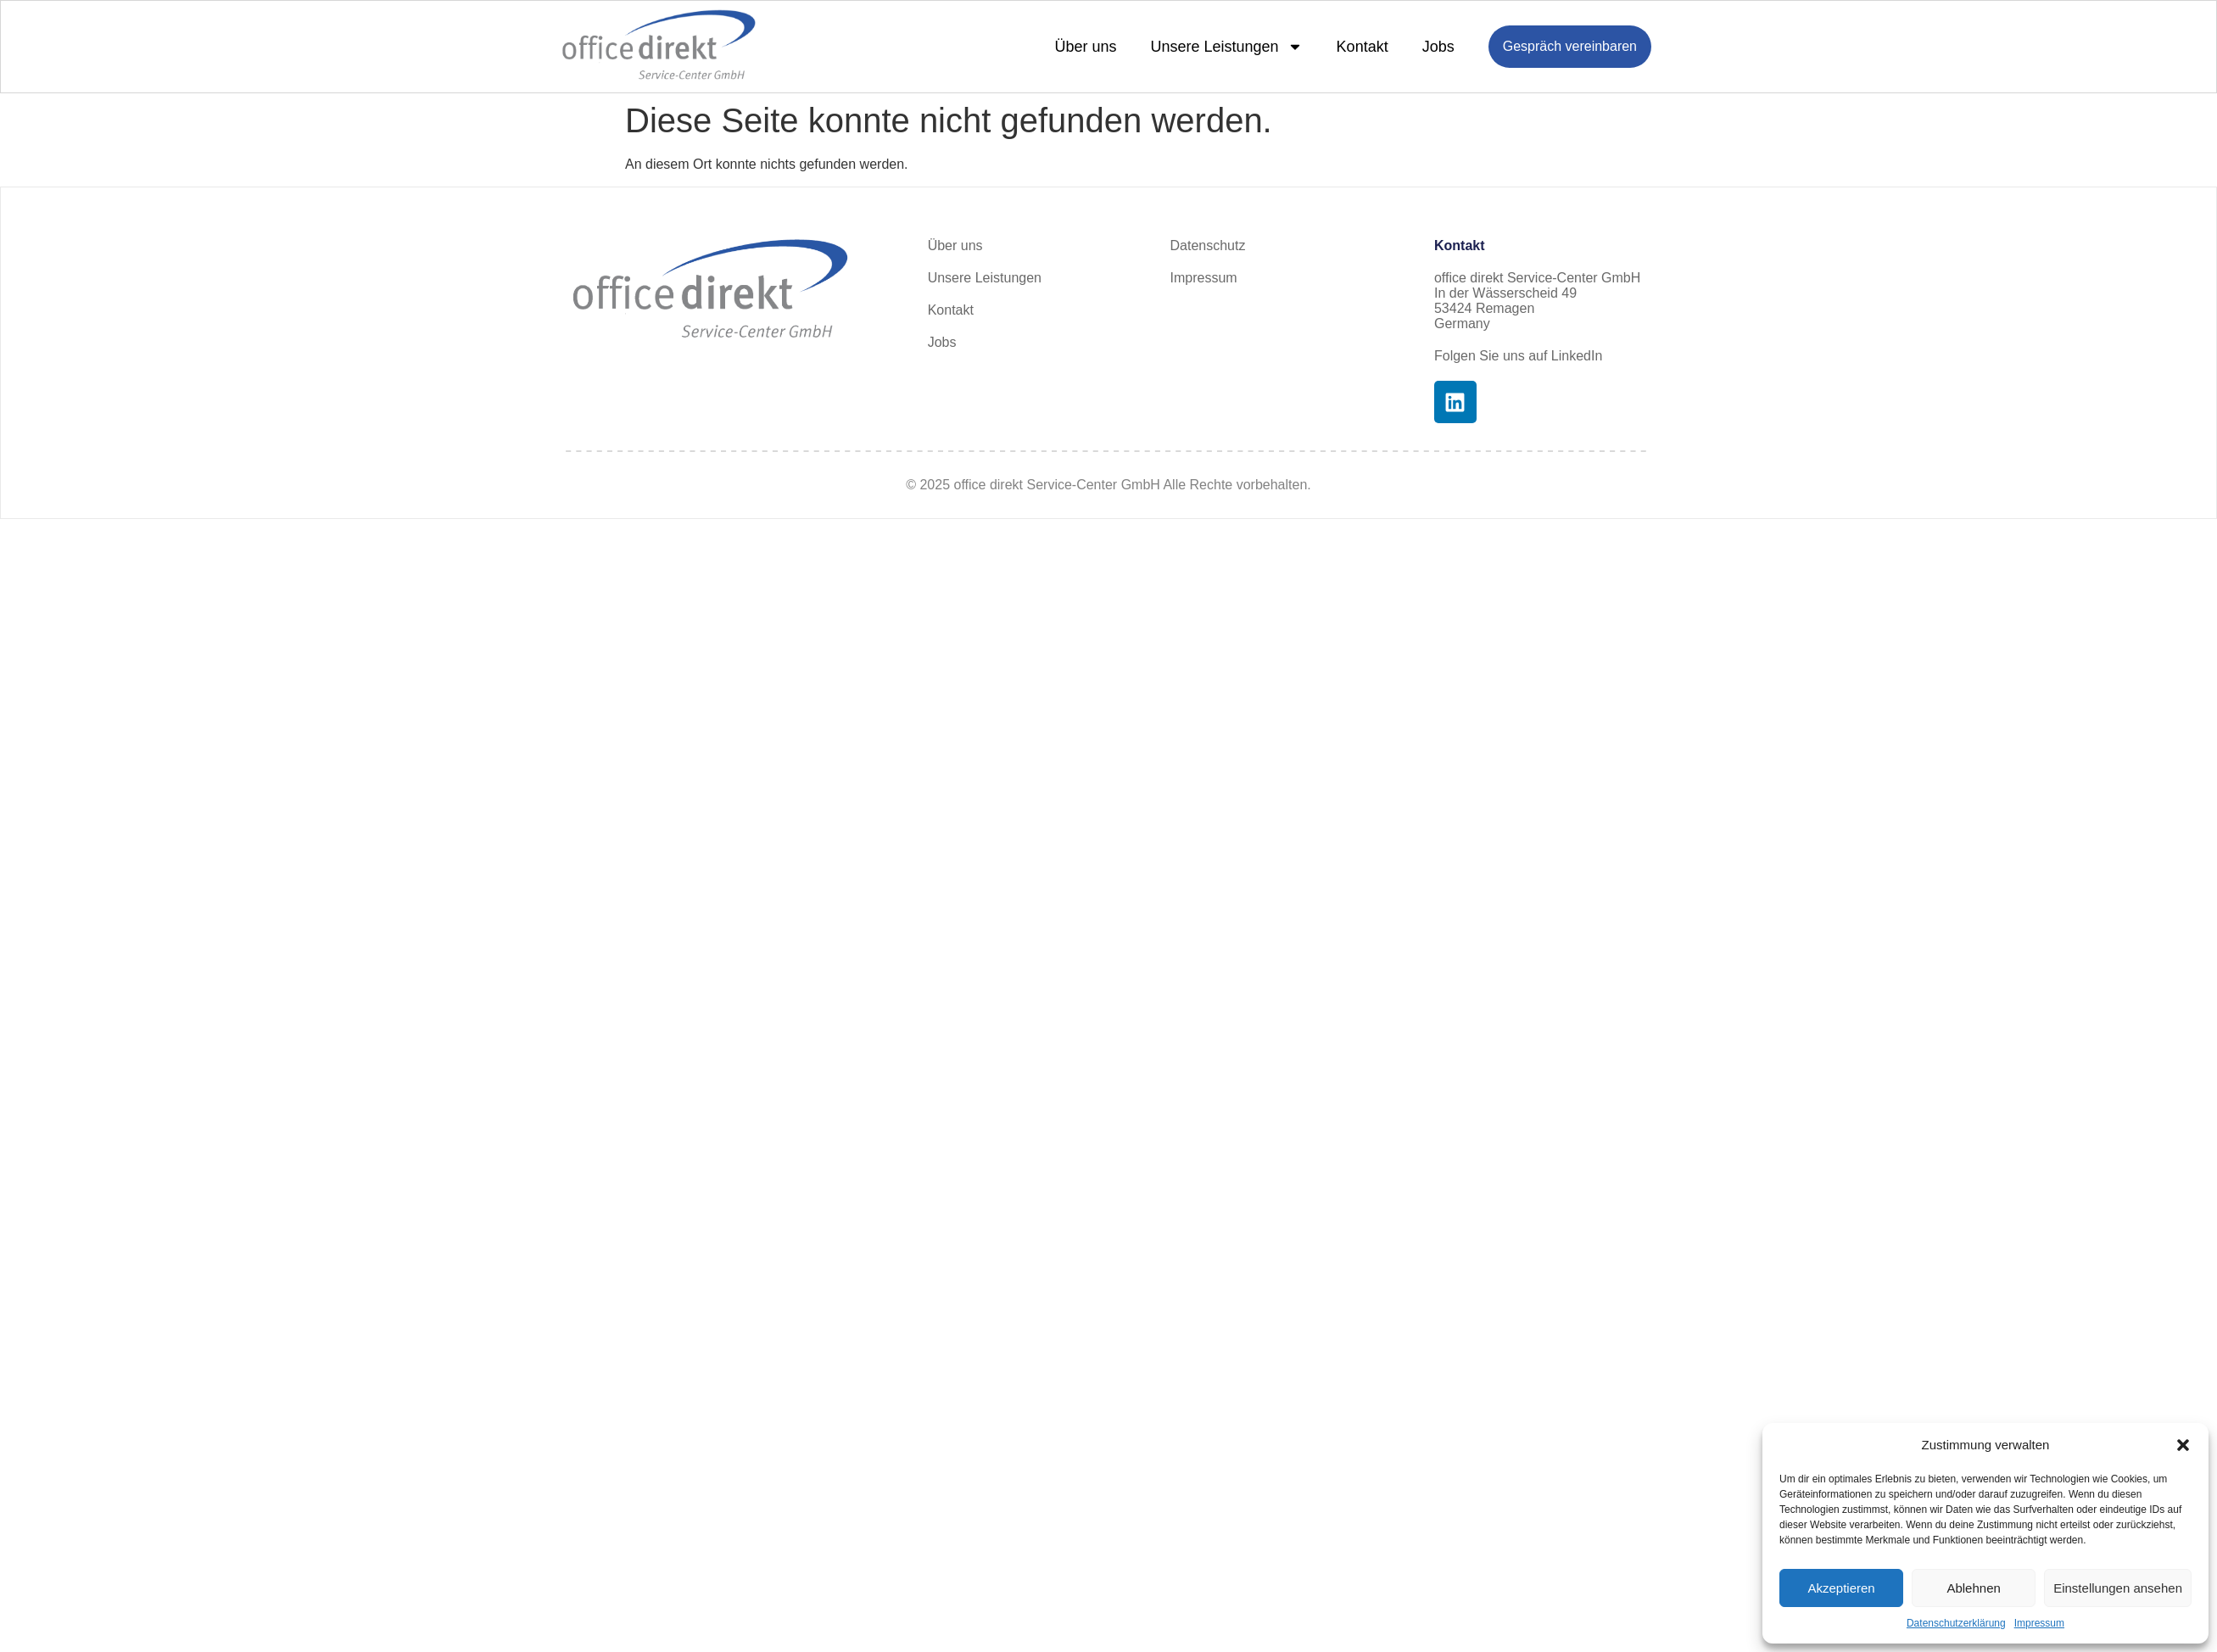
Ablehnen (1973, 1588)
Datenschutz (1208, 245)
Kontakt (1362, 46)
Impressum (2039, 1623)
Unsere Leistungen (1227, 47)
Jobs (1438, 46)
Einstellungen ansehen (2117, 1588)
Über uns (1085, 46)
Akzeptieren (1840, 1588)
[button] (2183, 1445)
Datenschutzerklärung (1956, 1623)
